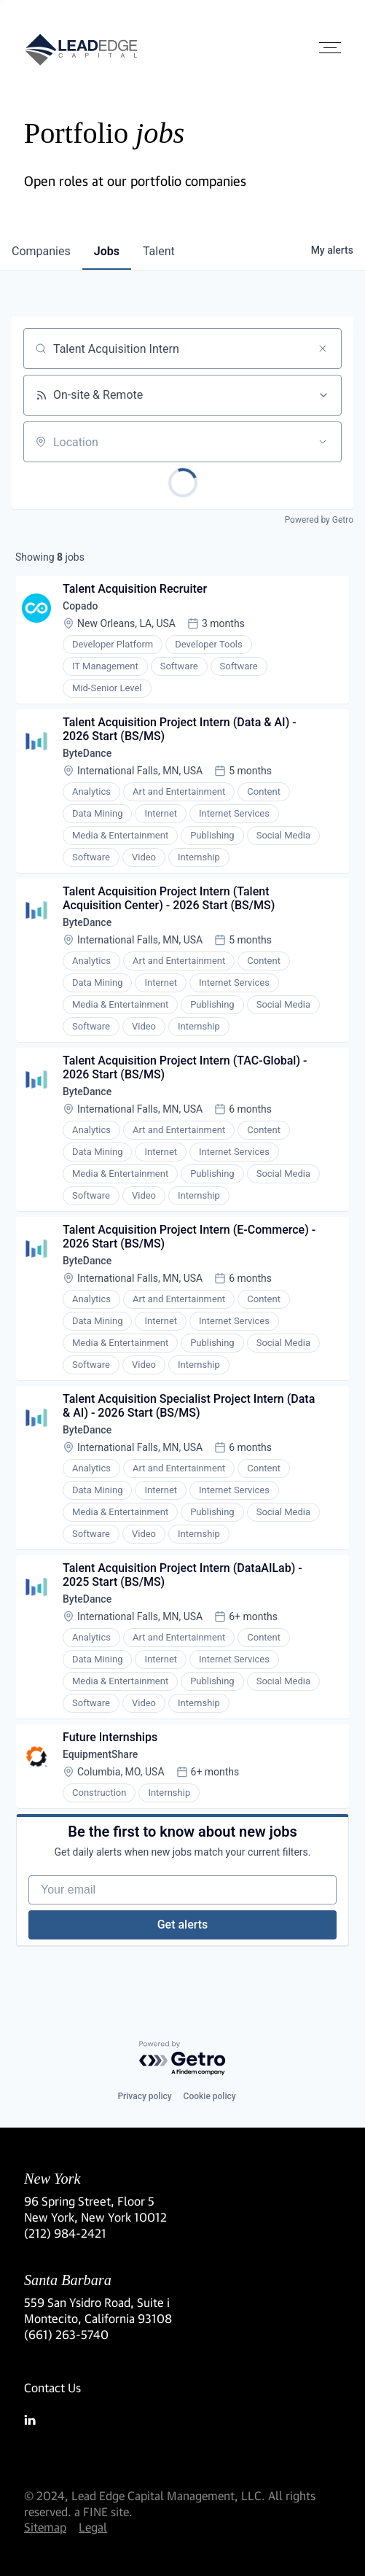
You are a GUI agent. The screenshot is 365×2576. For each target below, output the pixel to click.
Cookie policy (210, 2096)
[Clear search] (323, 348)
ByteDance (87, 753)
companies (41, 251)
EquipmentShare (100, 1754)
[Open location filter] (323, 442)
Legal (93, 2527)
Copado (80, 606)
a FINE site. (103, 2511)
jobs (106, 251)
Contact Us (52, 2388)
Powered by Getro (319, 520)
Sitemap (45, 2527)
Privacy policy (144, 2096)
